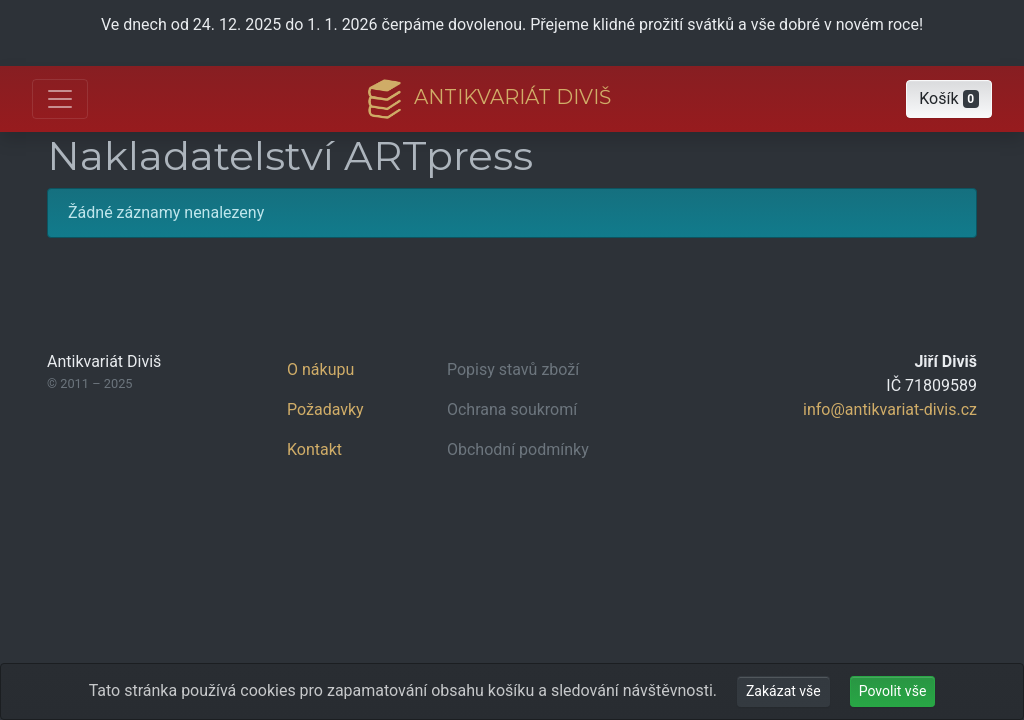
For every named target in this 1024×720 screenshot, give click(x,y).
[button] (949, 99)
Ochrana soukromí (512, 409)
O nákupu (320, 369)
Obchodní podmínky (518, 449)
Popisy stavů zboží (513, 369)
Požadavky (325, 409)
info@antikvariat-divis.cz (890, 409)
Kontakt (314, 449)
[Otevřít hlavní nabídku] (60, 99)
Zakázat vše (783, 691)
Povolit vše (893, 691)
